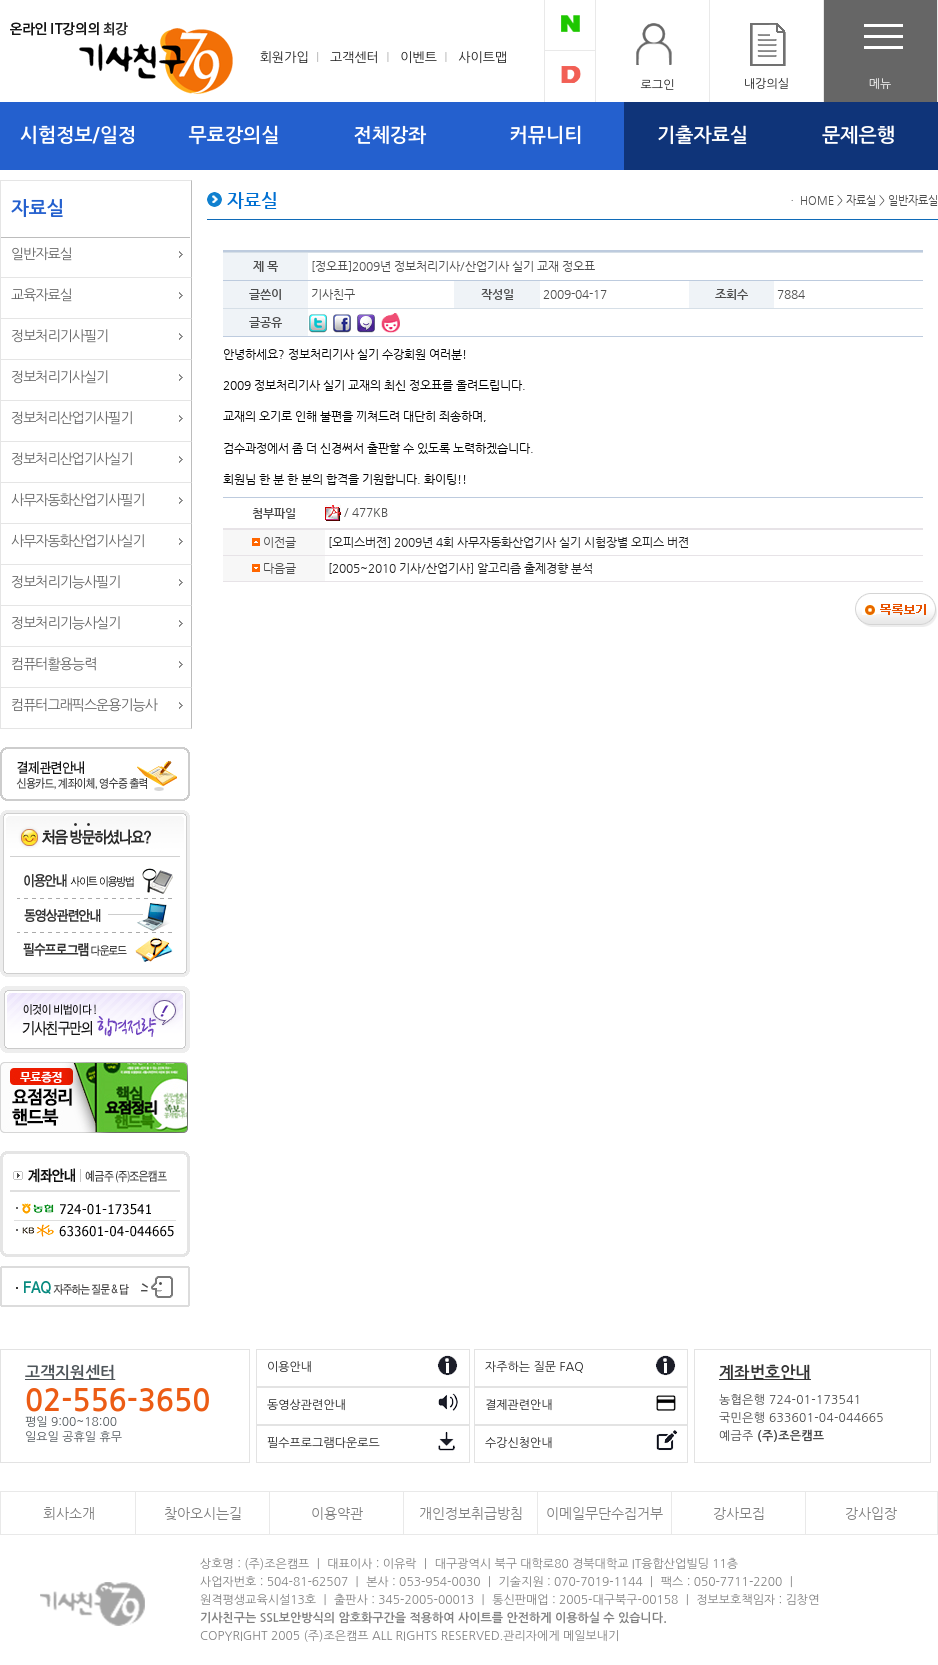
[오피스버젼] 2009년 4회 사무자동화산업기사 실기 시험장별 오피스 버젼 (508, 542)
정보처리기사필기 (59, 336)
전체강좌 (390, 135)
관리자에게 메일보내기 (561, 1636)
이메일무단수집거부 (604, 1513)
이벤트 (418, 57)
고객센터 (354, 57)
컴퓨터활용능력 (53, 664)
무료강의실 (234, 135)
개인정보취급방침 (471, 1513)
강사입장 (871, 1513)
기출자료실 (702, 135)
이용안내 (289, 1367)
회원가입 (284, 57)
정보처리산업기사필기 (72, 418)
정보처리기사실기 (59, 377)
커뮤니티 (546, 135)
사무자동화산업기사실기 (78, 541)
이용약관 (337, 1513)
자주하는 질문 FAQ (534, 1367)
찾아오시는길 (203, 1513)
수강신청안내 (519, 1443)
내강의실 (766, 84)
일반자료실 (41, 254)
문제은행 (858, 135)
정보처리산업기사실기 (72, 459)
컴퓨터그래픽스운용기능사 (84, 705)
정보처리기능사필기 (65, 582)
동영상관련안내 (306, 1405)
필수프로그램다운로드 (323, 1443)
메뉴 (880, 84)
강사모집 (739, 1513)
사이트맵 (482, 57)
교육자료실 (41, 295)
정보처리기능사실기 (65, 623)
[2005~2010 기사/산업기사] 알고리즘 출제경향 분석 (460, 568)
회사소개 (69, 1513)
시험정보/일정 (78, 135)
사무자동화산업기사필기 (78, 500)
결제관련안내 (519, 1405)
